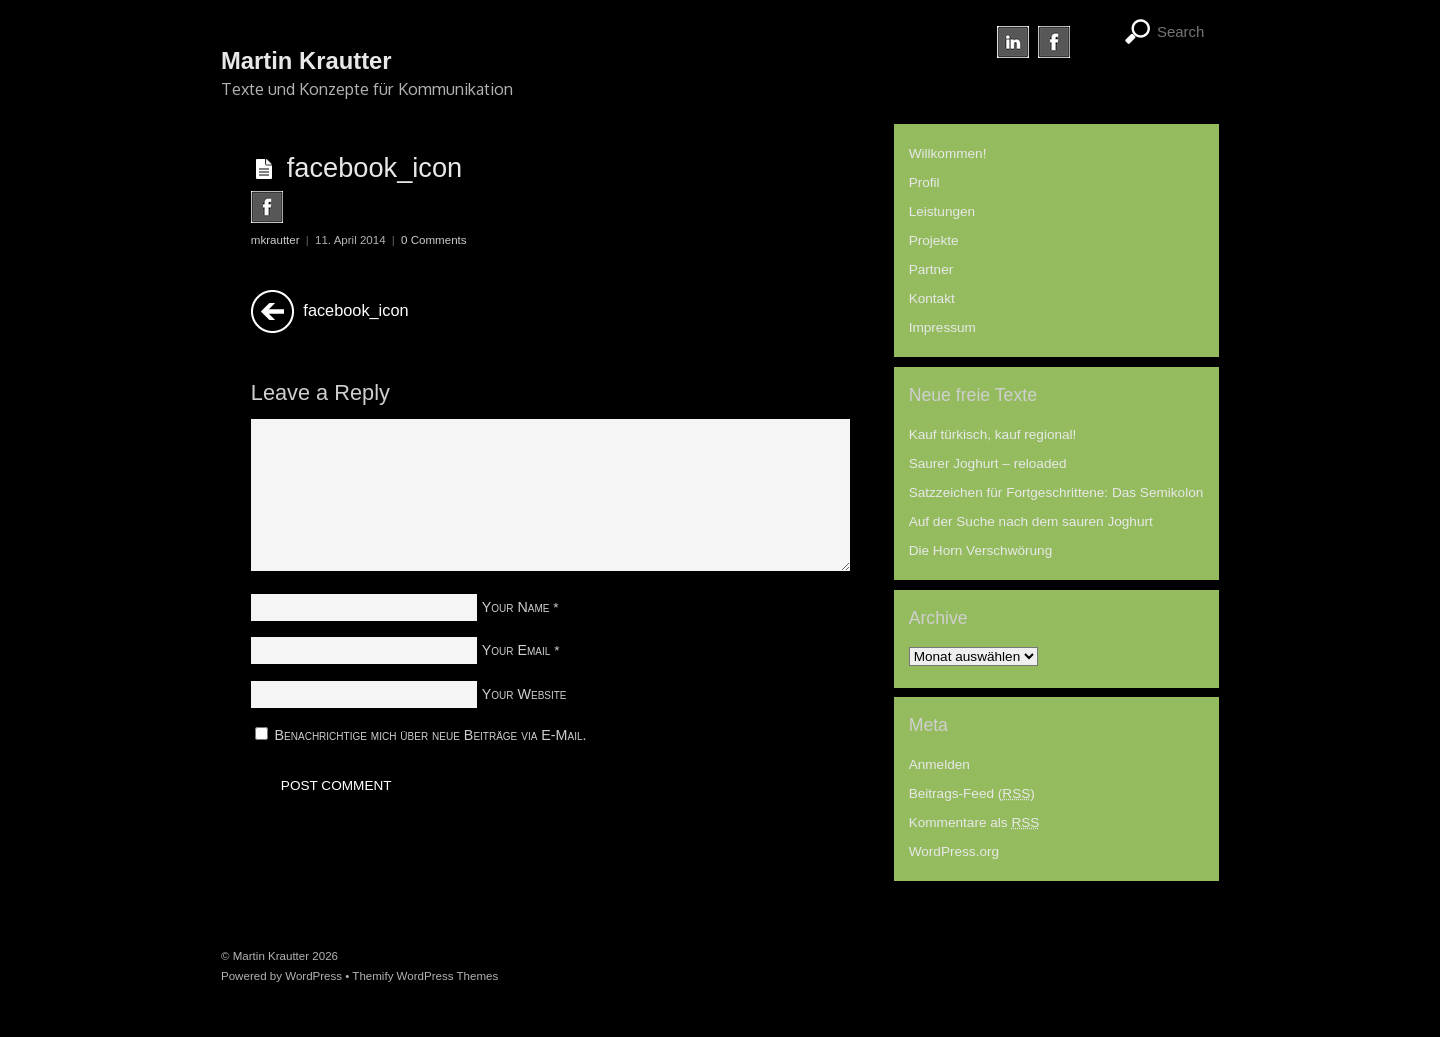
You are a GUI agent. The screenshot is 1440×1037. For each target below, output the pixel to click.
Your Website (524, 694)
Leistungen (942, 211)
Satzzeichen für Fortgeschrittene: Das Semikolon (1056, 492)
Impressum (942, 327)
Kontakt (932, 298)
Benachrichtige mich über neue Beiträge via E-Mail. (431, 735)
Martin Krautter (271, 956)
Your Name (516, 607)
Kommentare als (974, 822)
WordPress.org (954, 851)
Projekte (934, 240)
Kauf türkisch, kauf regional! (993, 434)
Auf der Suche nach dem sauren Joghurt (1031, 521)
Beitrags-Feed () (972, 793)
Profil (924, 182)
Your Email (516, 650)
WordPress (313, 976)
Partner (931, 269)
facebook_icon (374, 167)
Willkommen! (948, 153)
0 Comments (433, 240)
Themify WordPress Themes (425, 976)
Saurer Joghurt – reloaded (988, 463)
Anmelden (939, 764)
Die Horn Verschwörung (981, 550)
